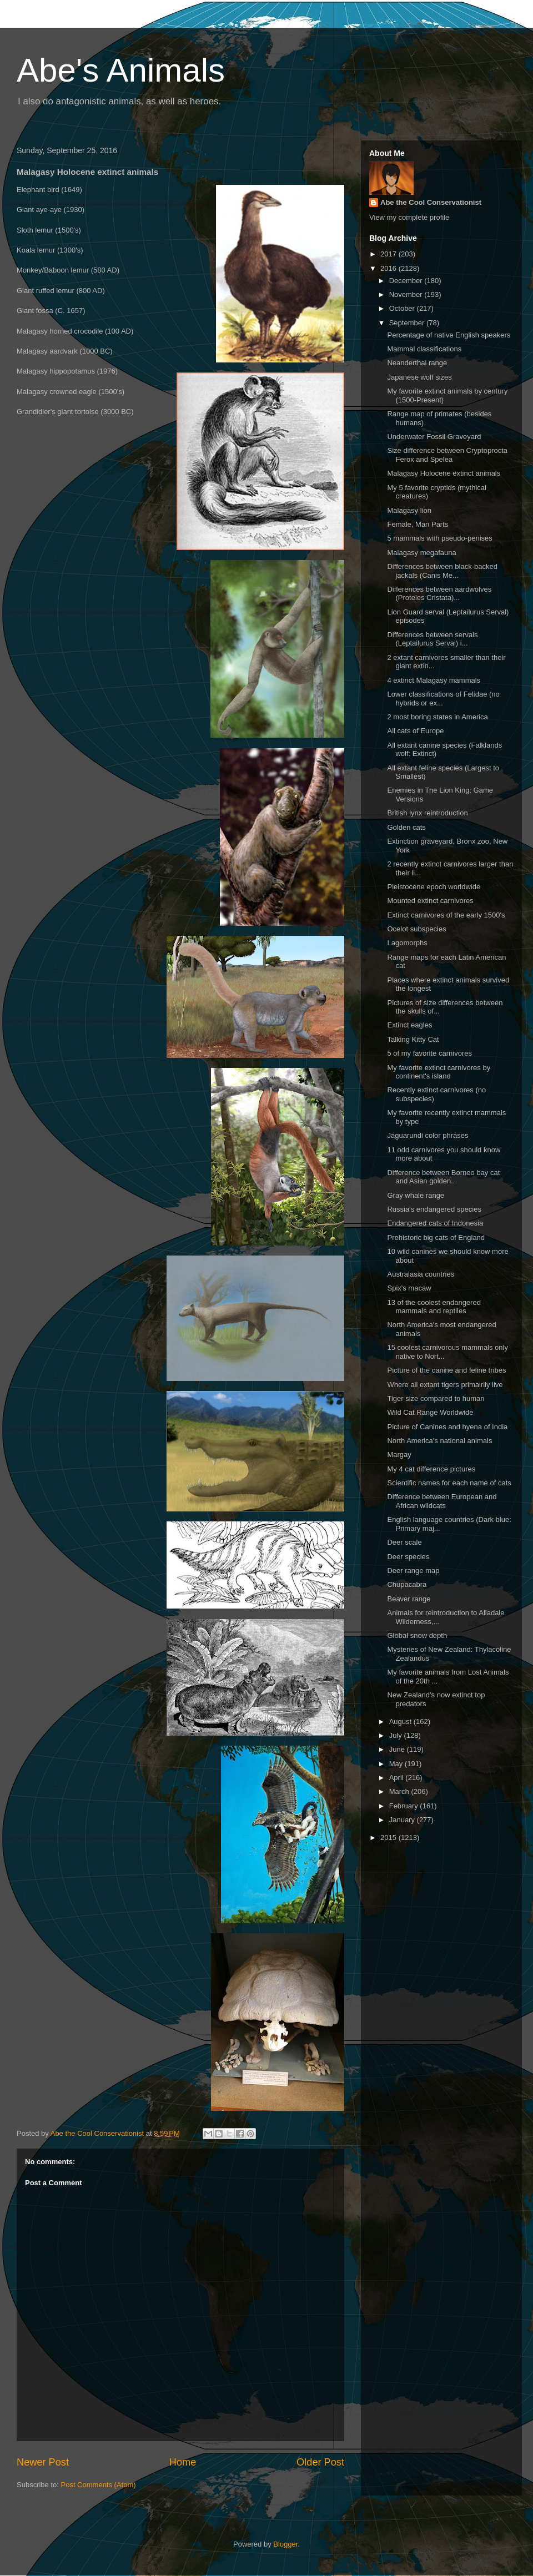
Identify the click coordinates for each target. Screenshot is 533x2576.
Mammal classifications (424, 349)
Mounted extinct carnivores (430, 900)
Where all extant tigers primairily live (444, 1384)
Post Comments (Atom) (98, 2485)
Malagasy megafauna (421, 552)
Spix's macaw (409, 1288)
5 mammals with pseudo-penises (439, 538)
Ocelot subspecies (416, 929)
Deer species (408, 1556)
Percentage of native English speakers (448, 335)
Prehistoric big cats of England (436, 1237)
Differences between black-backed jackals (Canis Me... (442, 570)
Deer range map (413, 1570)
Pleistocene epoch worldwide (433, 887)
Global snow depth (417, 1635)
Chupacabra (406, 1584)
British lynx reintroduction (427, 813)
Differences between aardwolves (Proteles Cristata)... (439, 593)
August (401, 1721)
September (407, 323)
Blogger (285, 2544)
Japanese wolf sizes (419, 377)
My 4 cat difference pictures (431, 1469)
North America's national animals (439, 1440)
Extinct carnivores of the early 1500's (446, 915)
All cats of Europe (415, 731)
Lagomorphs (407, 943)
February (404, 1806)
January (403, 1820)
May (397, 1764)
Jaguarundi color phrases (427, 1135)
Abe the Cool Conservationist (430, 202)
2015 (389, 1837)
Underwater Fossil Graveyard (434, 436)
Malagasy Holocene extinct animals (443, 473)
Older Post (320, 2462)
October (403, 308)
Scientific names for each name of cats (449, 1483)
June (398, 1749)
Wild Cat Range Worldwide (430, 1412)
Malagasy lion (409, 510)
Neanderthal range (417, 363)
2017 (389, 254)
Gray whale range (415, 1195)
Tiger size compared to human (435, 1398)
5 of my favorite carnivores (429, 1053)
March (400, 1791)
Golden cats (406, 827)
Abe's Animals (121, 70)
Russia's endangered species (434, 1209)
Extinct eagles (409, 1025)
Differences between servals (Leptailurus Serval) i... (432, 639)
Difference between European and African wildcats (441, 1501)
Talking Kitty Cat (413, 1039)
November (407, 294)
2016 (389, 268)
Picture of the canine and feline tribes (446, 1370)
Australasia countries (420, 1274)
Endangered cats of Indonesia (435, 1223)
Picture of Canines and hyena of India (447, 1427)
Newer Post (43, 2462)
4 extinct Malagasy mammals (433, 680)
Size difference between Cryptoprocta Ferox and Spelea (447, 454)
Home (183, 2462)
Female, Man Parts (417, 524)
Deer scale (404, 1542)
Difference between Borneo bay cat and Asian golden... (443, 1177)
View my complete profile (409, 217)
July (396, 1735)
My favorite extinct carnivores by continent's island (438, 1072)
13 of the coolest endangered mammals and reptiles (433, 1306)
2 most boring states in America (437, 717)
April (397, 1777)
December (407, 280)
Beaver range (408, 1599)
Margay (399, 1454)
